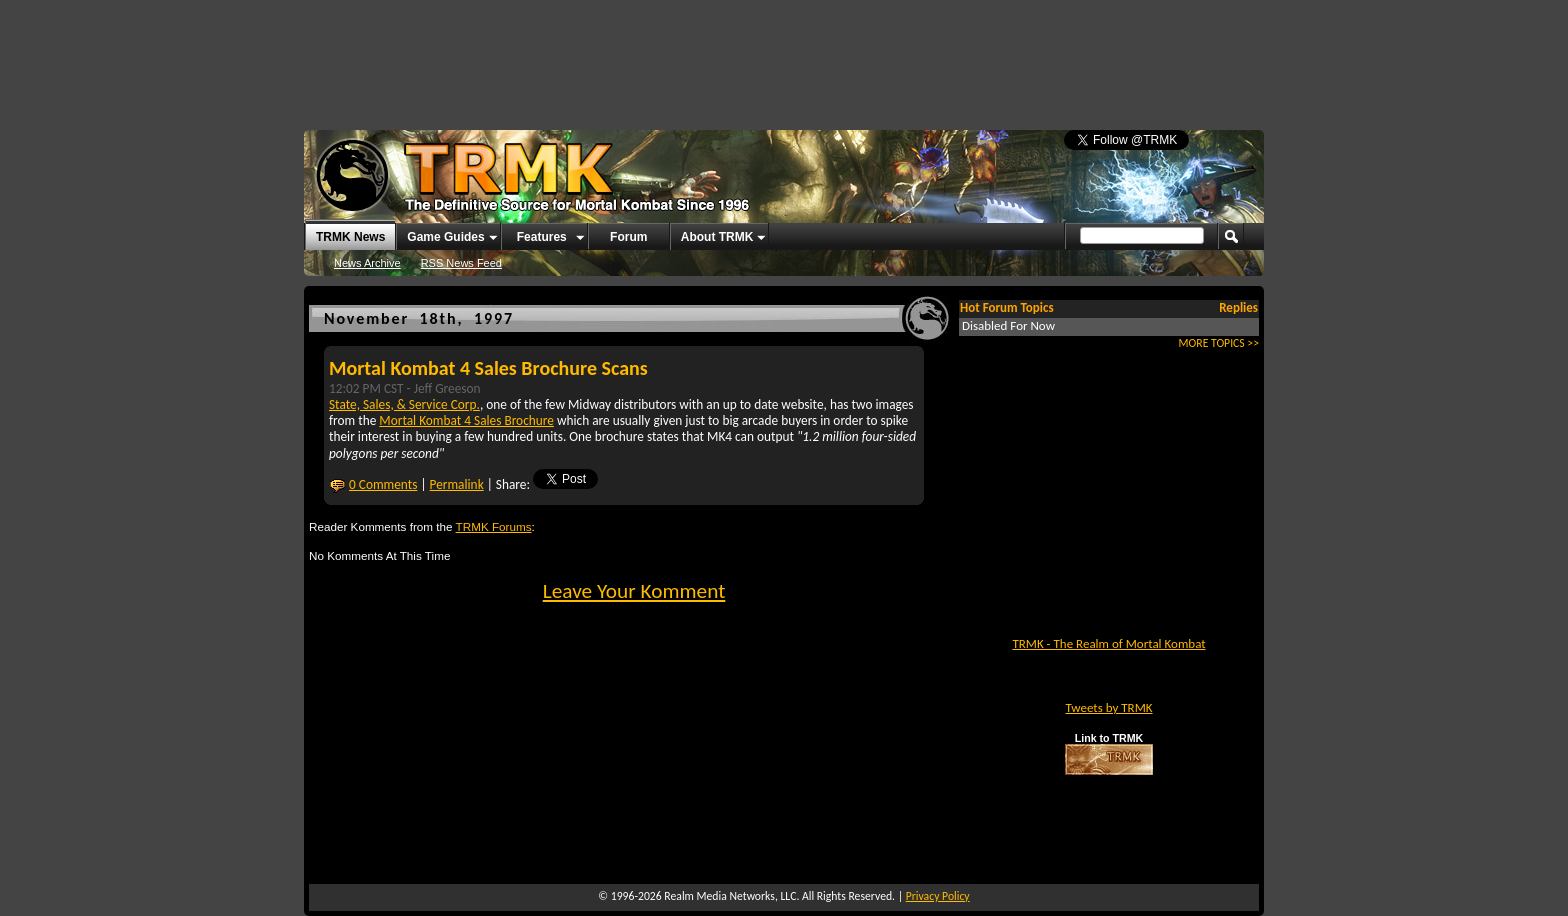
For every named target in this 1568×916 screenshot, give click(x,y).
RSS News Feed (461, 263)
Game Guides (445, 237)
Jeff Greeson (447, 388)
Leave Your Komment (634, 591)
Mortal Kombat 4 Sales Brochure (466, 420)
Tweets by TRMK (1108, 707)
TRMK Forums (494, 526)
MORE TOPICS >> (1219, 343)
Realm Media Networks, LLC (730, 896)
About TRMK (717, 237)
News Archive (367, 263)
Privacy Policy (938, 896)
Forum (628, 237)
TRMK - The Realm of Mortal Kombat (1108, 643)
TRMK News (350, 237)
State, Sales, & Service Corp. (404, 404)
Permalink (457, 484)
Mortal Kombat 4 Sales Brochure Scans (488, 368)
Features (542, 237)
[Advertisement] (784, 55)
